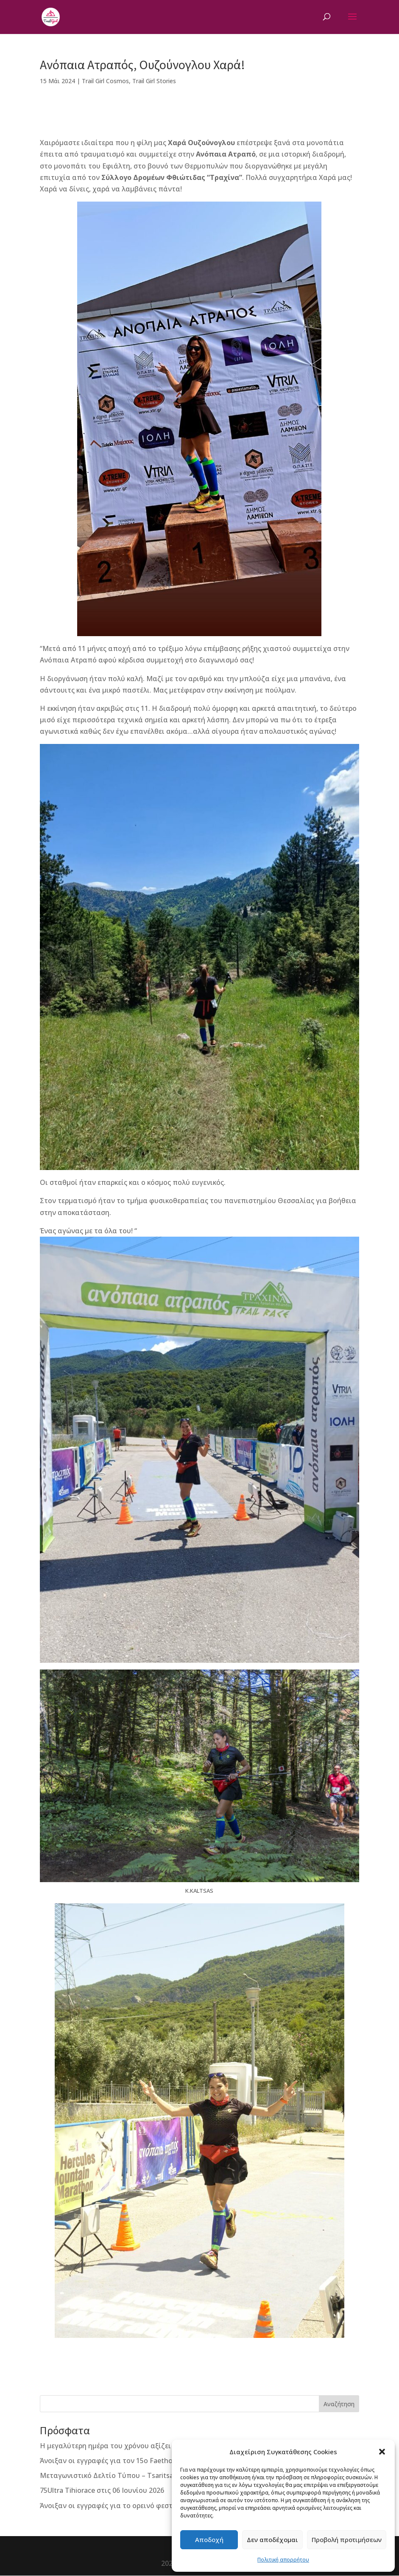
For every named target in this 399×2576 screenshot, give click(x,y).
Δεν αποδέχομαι (272, 2539)
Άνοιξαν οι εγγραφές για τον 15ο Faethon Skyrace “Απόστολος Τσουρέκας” (162, 2460)
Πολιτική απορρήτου (283, 2559)
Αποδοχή (209, 2539)
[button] (382, 2451)
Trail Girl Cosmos (105, 81)
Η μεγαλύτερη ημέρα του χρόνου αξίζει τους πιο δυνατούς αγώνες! (152, 2445)
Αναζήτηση (339, 2404)
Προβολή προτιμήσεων (347, 2539)
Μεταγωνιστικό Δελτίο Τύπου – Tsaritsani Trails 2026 (128, 2475)
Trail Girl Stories (154, 81)
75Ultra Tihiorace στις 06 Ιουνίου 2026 (102, 2490)
